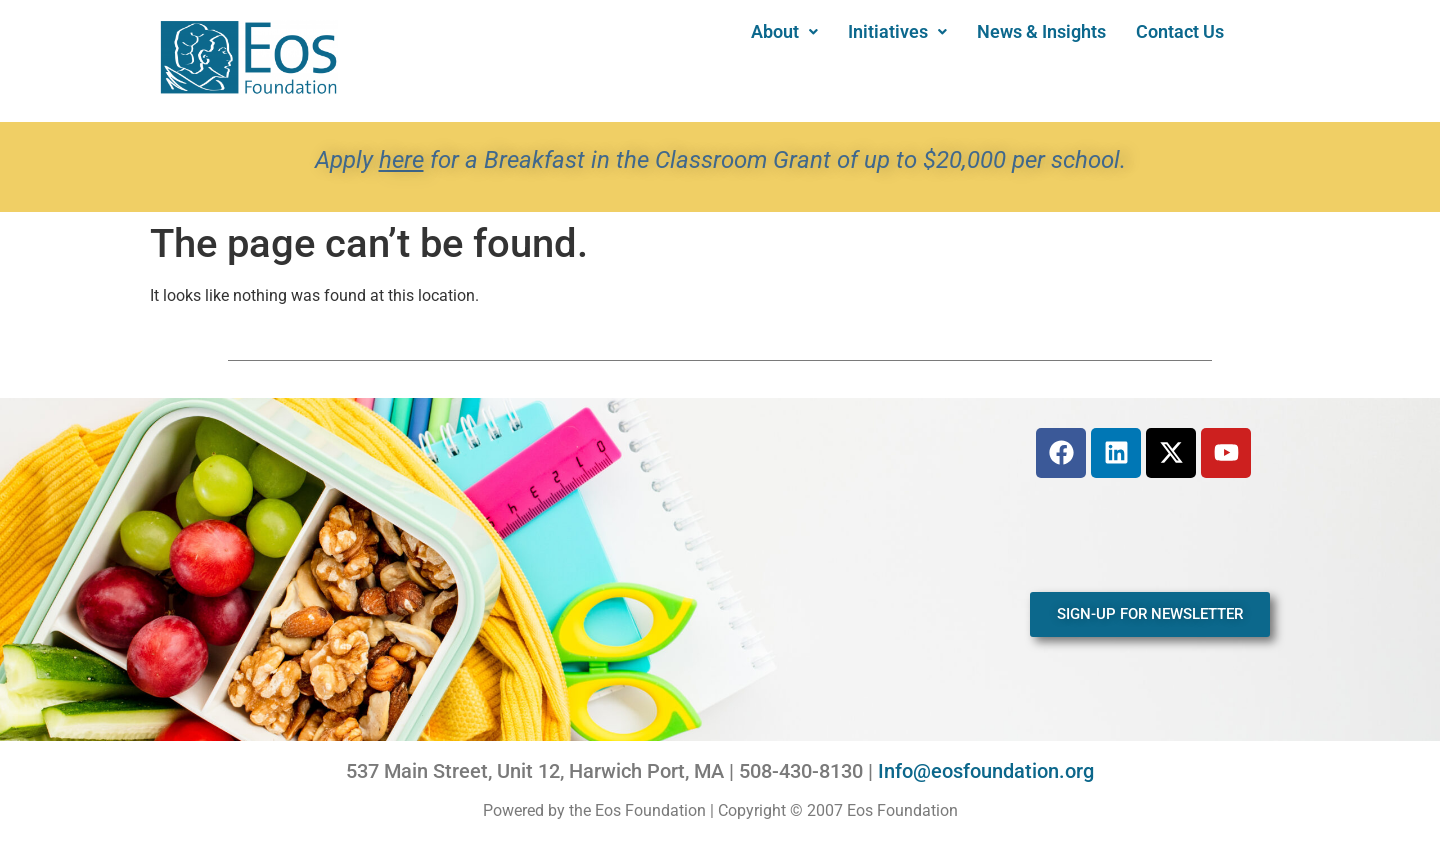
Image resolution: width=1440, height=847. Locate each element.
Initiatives (897, 31)
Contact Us (1180, 31)
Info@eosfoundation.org (986, 771)
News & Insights (1041, 31)
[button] (784, 32)
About (784, 31)
